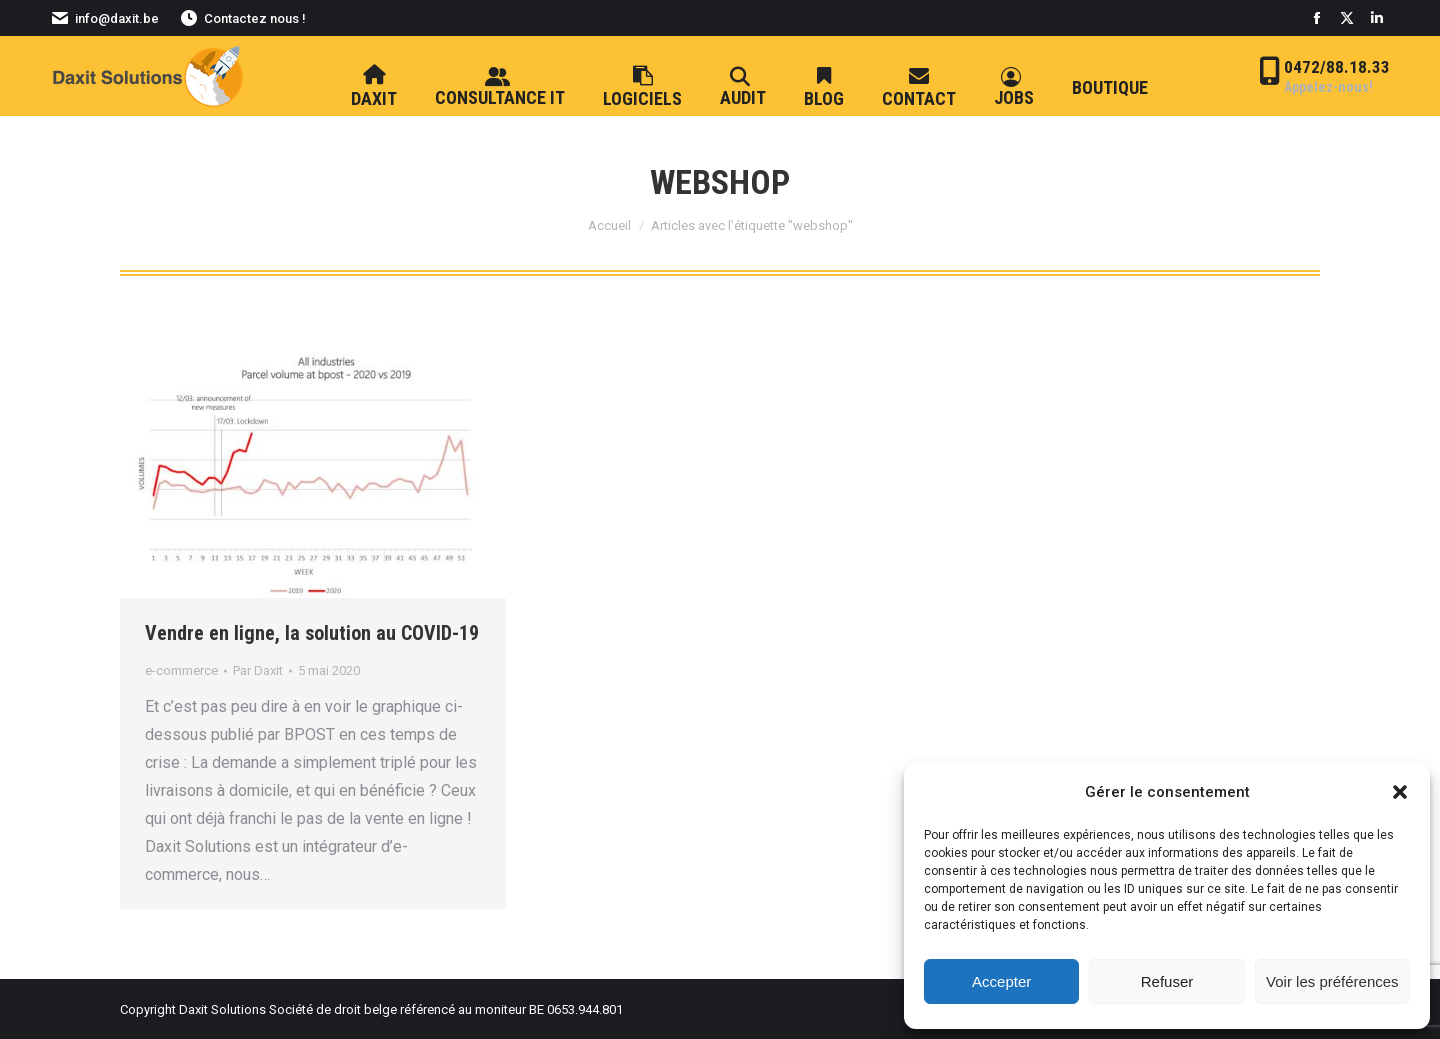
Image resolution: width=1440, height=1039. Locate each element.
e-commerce (181, 670)
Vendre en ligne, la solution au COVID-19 (312, 633)
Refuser (1167, 981)
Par (258, 670)
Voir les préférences (1332, 981)
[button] (1400, 792)
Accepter (1001, 981)
